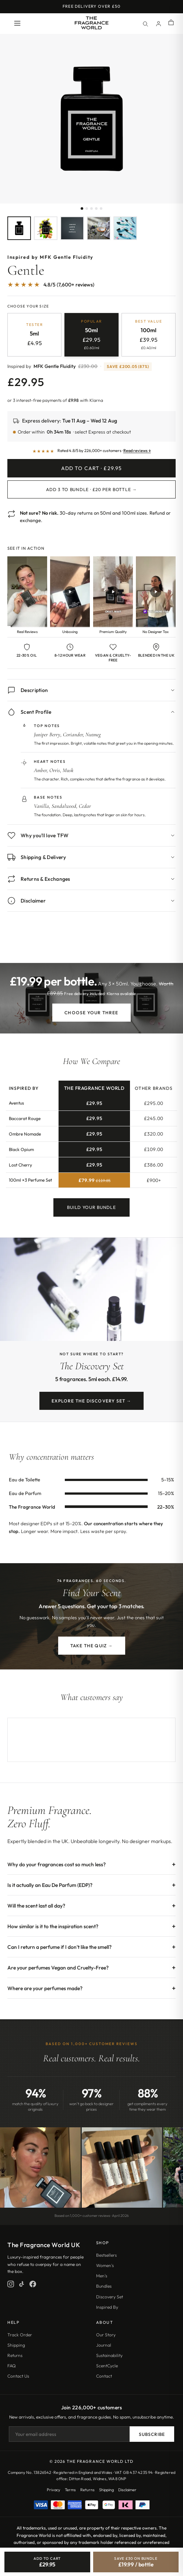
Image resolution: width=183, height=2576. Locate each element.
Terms (70, 2489)
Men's (101, 2275)
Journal (103, 2345)
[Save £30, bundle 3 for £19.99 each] (136, 2562)
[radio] (34, 335)
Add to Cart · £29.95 (91, 468)
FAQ (11, 2365)
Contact (104, 2376)
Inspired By (107, 2307)
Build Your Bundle (91, 1213)
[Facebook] (33, 2284)
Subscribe (152, 2434)
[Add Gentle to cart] (47, 2562)
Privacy (53, 2489)
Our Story (106, 2334)
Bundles (104, 2286)
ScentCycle (107, 2365)
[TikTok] (22, 2284)
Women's (105, 2265)
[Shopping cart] (171, 23)
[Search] (145, 23)
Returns (14, 2355)
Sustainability (109, 2355)
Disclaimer (127, 2489)
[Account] (158, 23)
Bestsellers (106, 2255)
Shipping (16, 2345)
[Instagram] (11, 2284)
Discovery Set (109, 2296)
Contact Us (18, 2376)
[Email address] (69, 2434)
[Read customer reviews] (91, 451)
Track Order (19, 2334)
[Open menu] (17, 24)
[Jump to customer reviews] (91, 287)
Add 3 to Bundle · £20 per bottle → (91, 489)
